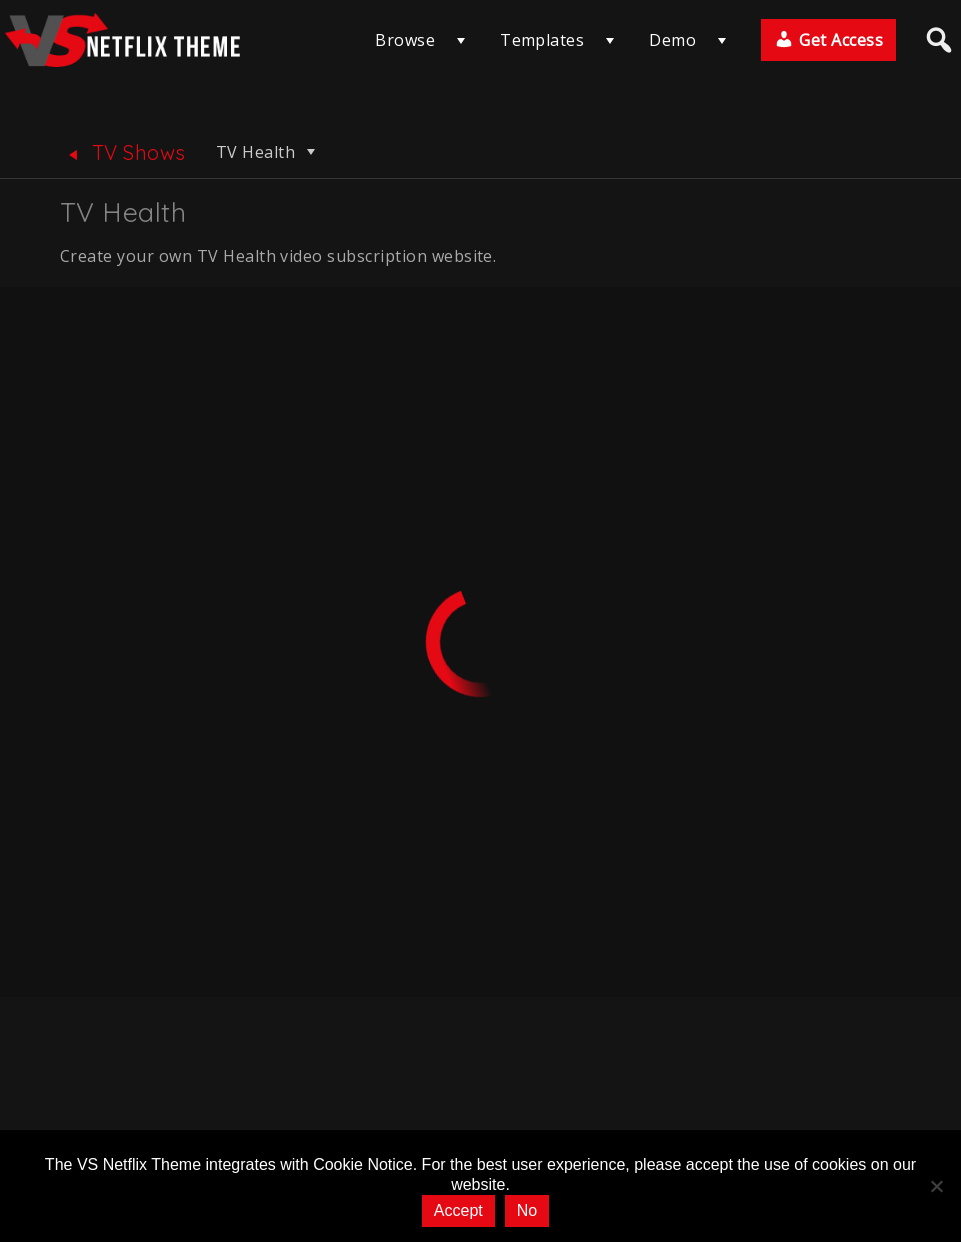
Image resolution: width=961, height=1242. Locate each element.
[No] (936, 1186)
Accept (458, 1210)
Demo (672, 40)
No (527, 1210)
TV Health (268, 152)
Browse (405, 40)
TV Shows (123, 152)
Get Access (828, 40)
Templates (542, 40)
